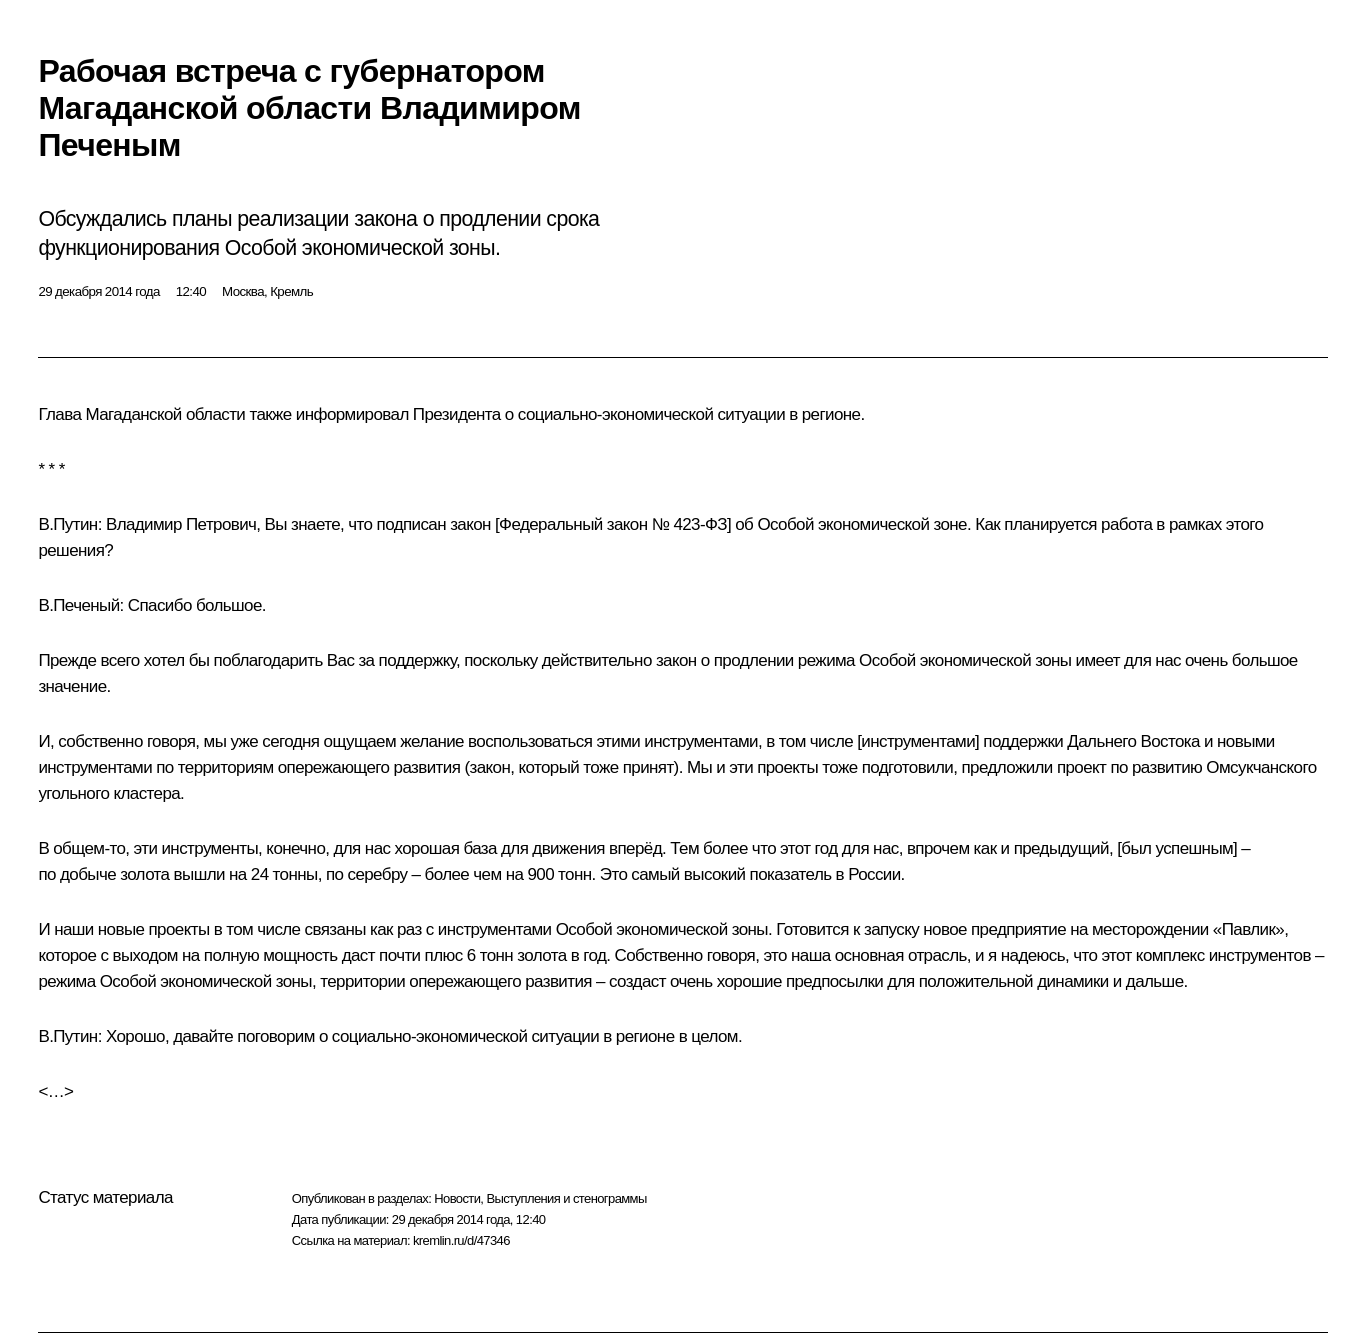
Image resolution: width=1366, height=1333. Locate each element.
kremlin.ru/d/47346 (461, 1240)
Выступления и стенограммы (566, 1198)
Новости (457, 1198)
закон (470, 524)
